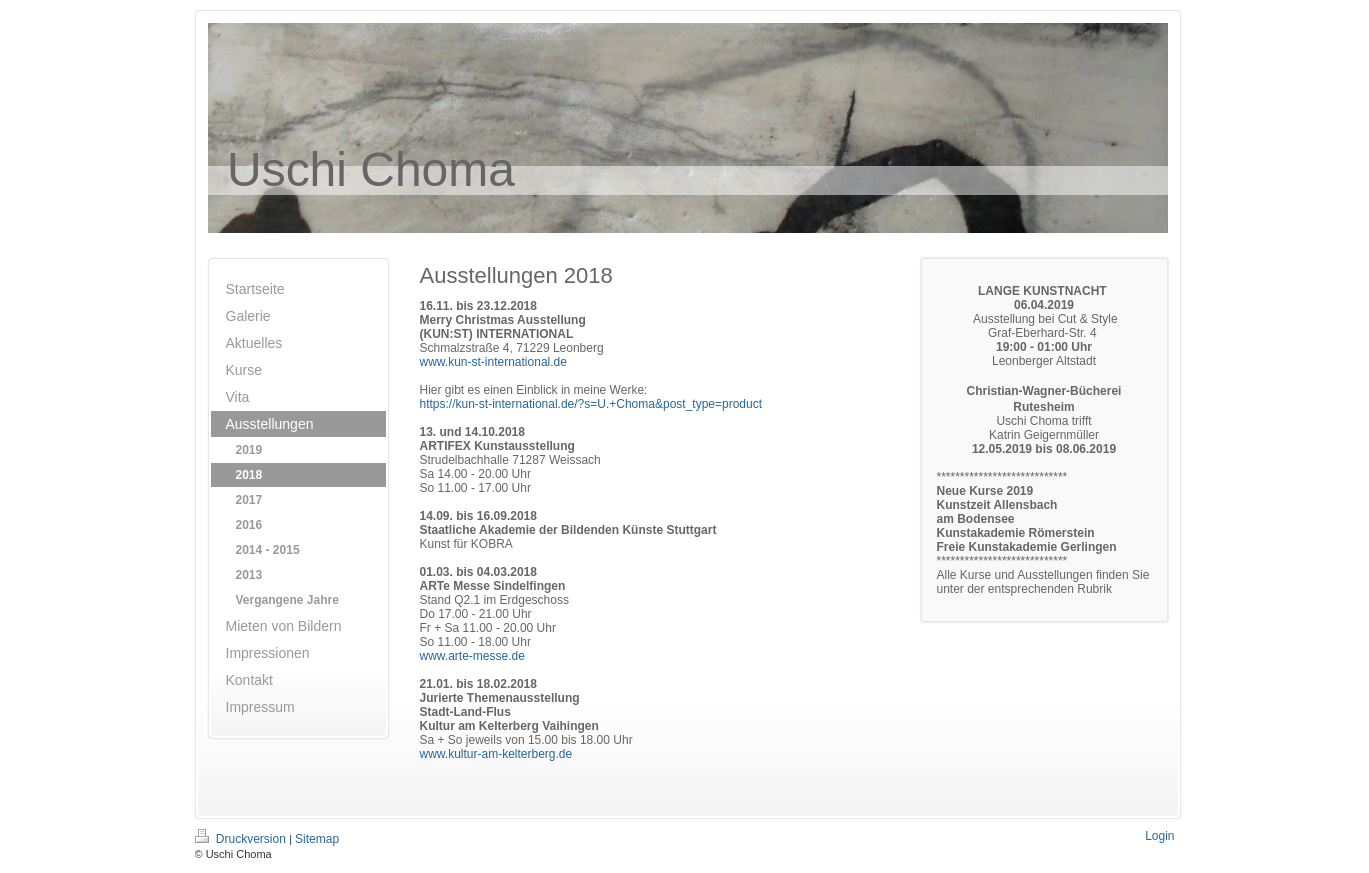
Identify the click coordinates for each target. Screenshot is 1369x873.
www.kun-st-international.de (493, 362)
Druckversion (242, 839)
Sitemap (317, 839)
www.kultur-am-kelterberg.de (496, 754)
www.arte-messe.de (472, 656)
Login (1159, 836)
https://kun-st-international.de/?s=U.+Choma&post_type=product (591, 404)
